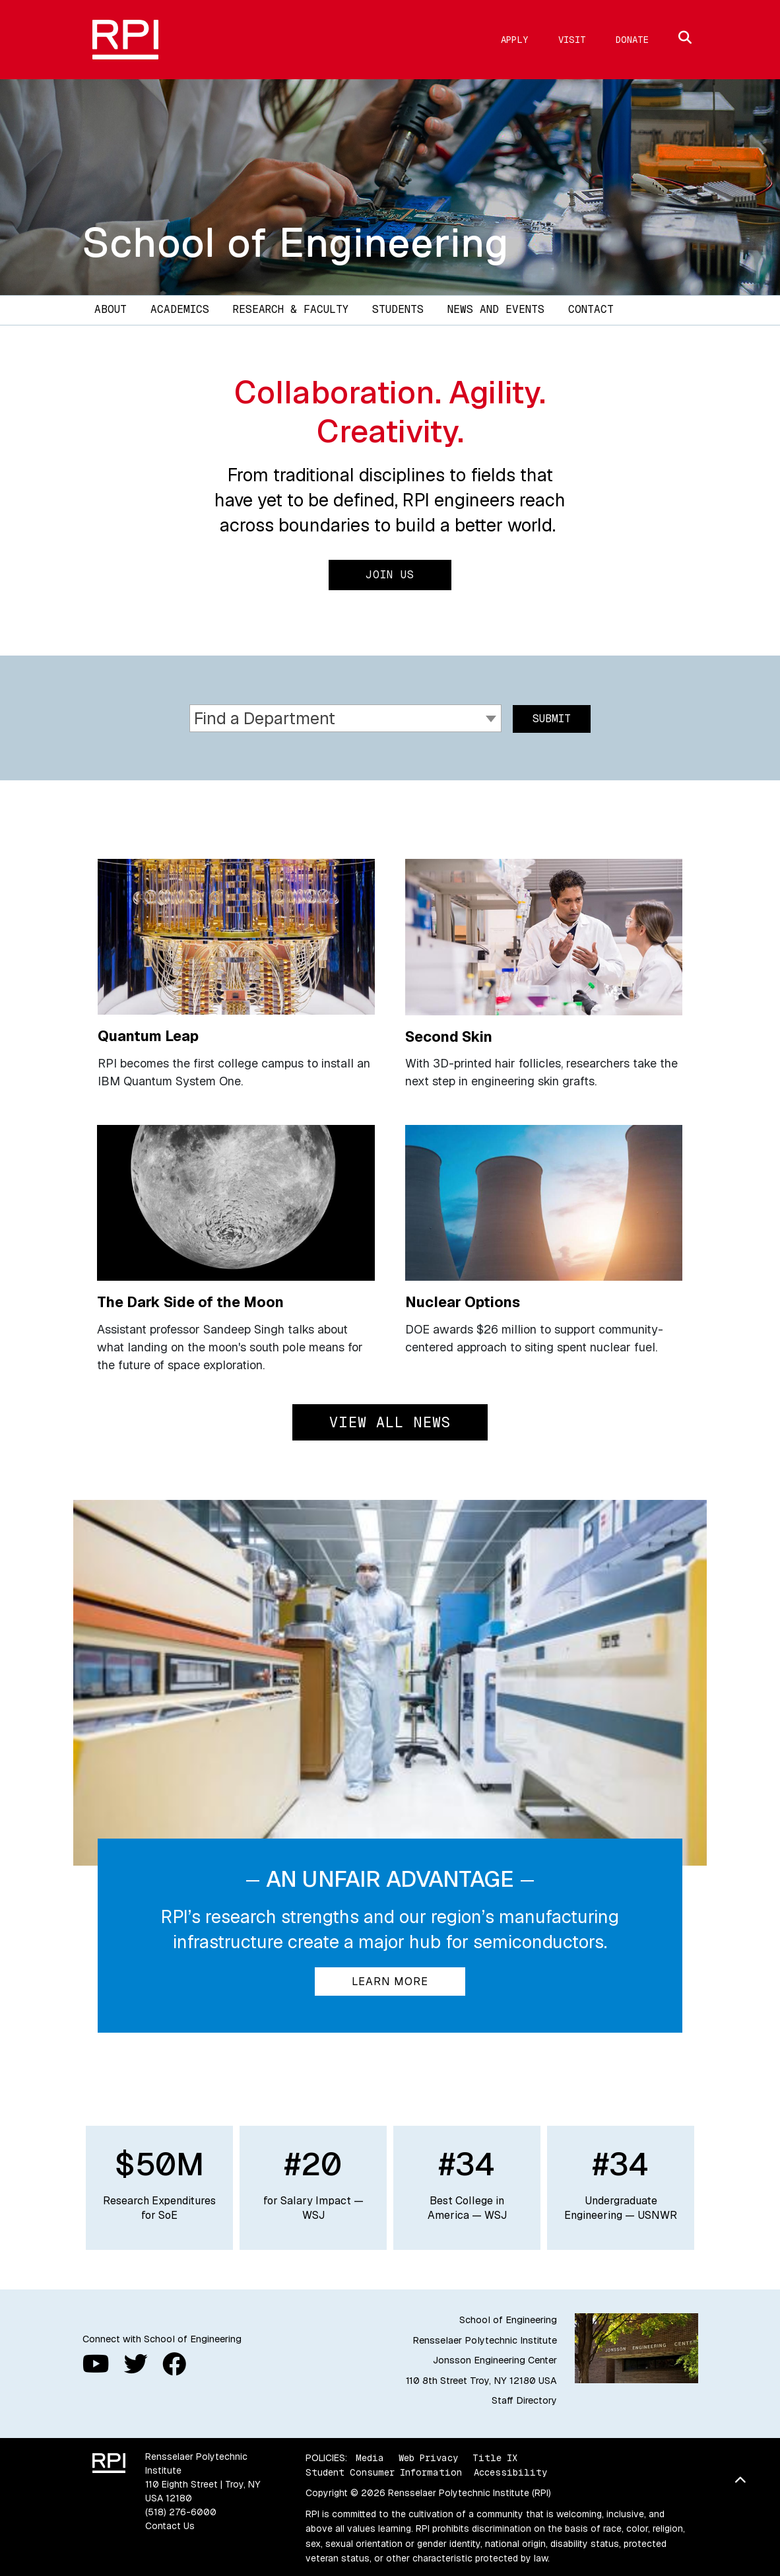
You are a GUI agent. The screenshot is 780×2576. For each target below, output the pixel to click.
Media (370, 2456)
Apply (515, 40)
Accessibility (510, 2471)
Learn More (390, 1980)
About (110, 309)
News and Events (495, 309)
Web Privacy (428, 2456)
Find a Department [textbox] (264, 717)
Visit (572, 40)
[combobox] (345, 717)
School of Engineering (295, 242)
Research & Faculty (290, 309)
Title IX (494, 2456)
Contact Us (170, 2524)
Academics (179, 309)
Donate (632, 40)
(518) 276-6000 (180, 2511)
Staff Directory (524, 2399)
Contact (591, 309)
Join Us (390, 575)
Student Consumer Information (384, 2471)
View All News (390, 1420)
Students (398, 309)
